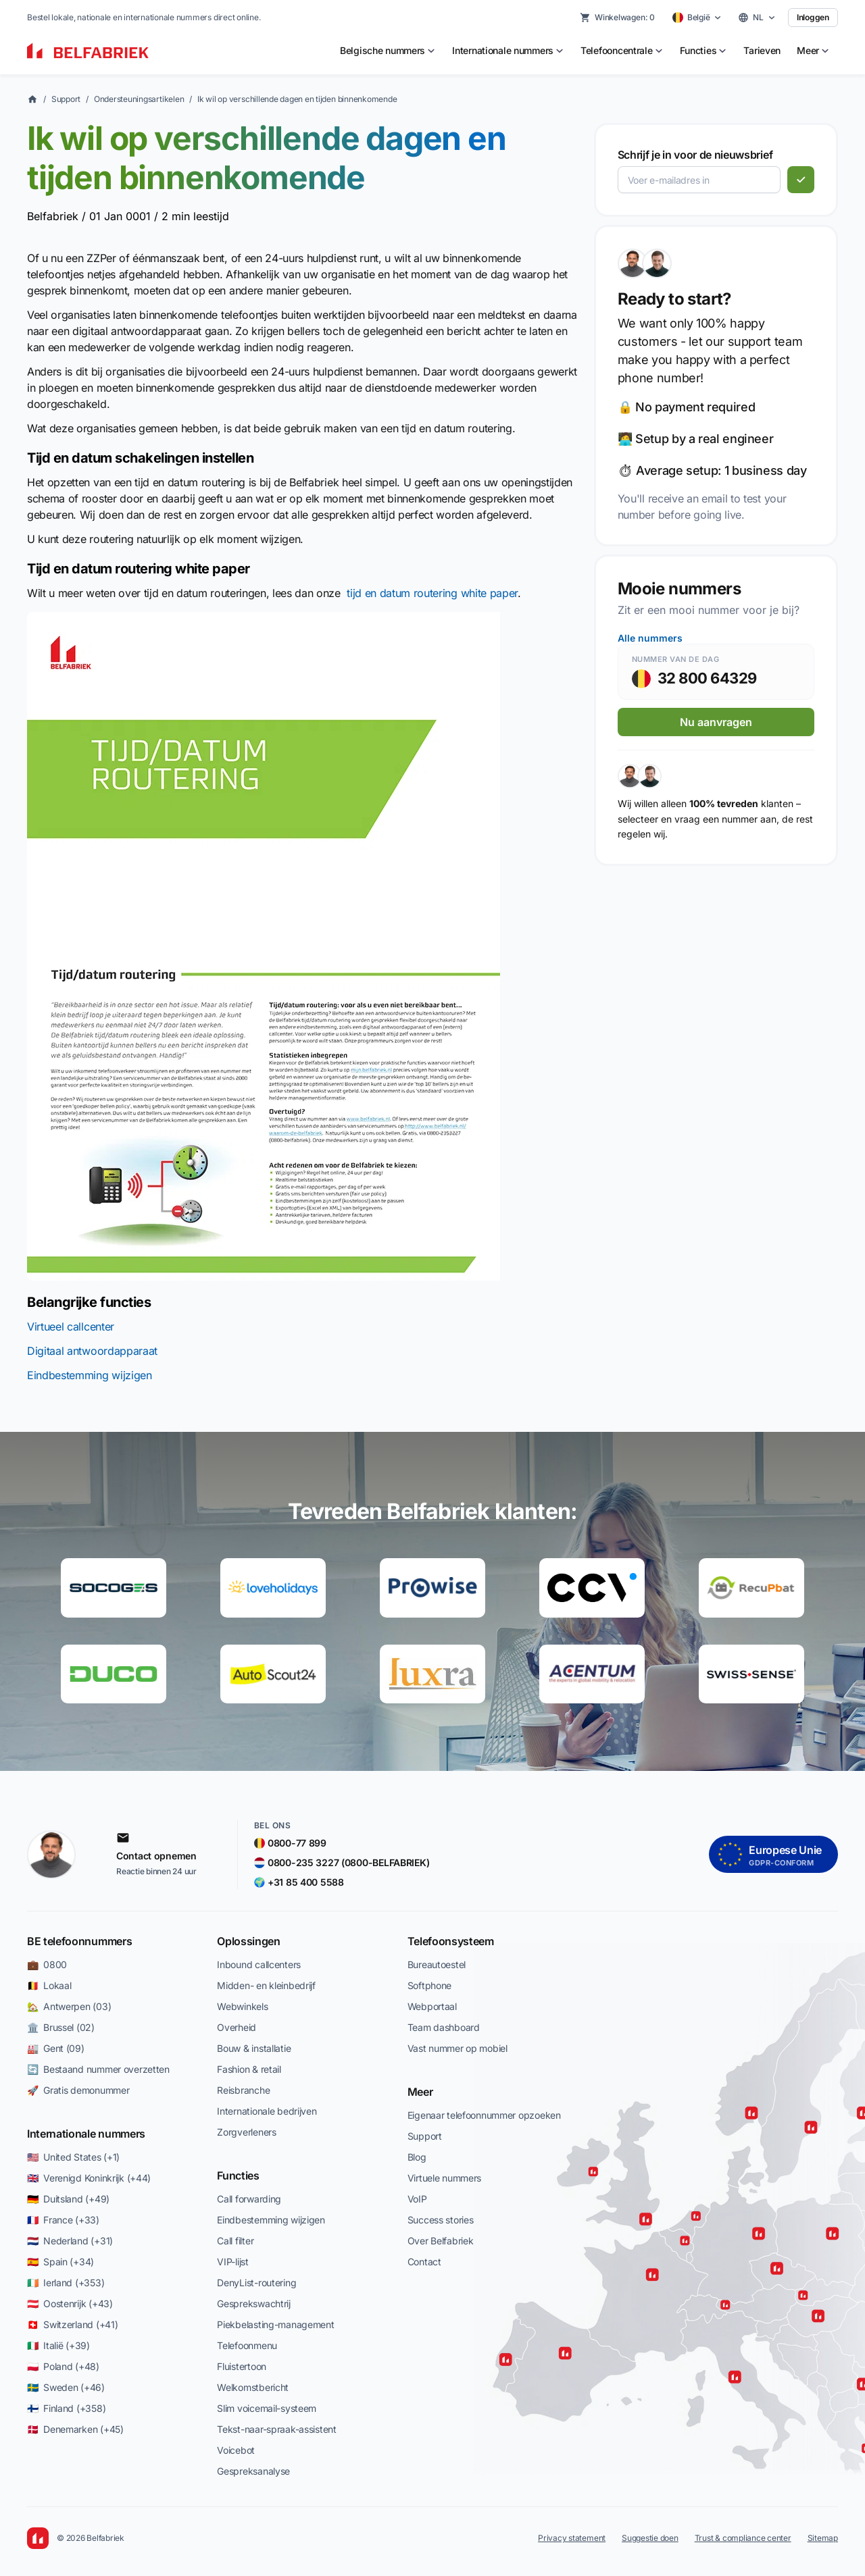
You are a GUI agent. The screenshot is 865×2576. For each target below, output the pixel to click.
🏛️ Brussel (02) (61, 2027)
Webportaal (432, 2006)
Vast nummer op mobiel (457, 2048)
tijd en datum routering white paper (432, 593)
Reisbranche (243, 2090)
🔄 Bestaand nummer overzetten (98, 2069)
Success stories (440, 2219)
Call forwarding (249, 2199)
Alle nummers (650, 638)
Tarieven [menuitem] (762, 50)
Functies (238, 2175)
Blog (416, 2157)
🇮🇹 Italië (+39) (58, 2345)
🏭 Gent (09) (55, 2048)
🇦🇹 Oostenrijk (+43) (70, 2303)
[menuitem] (388, 51)
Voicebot (236, 2450)
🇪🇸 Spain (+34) (60, 2261)
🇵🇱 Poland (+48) (63, 2366)
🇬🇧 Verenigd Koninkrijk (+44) (89, 2178)
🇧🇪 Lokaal (49, 1985)
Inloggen (813, 17)
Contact (424, 2261)
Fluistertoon (241, 2366)
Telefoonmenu (247, 2345)
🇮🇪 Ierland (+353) (65, 2282)
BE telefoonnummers (79, 1941)
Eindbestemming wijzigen (89, 1375)
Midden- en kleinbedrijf (266, 1985)
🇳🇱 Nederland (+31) (70, 2240)
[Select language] (757, 17)
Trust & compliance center (743, 2538)
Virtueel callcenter (70, 1326)
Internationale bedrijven (266, 2111)
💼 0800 (47, 1964)
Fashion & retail (249, 2069)
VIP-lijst (232, 2261)
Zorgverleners (246, 2132)
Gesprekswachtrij (254, 2303)
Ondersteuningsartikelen (139, 99)
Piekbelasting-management (275, 2324)
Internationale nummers (86, 2133)
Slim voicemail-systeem (266, 2408)
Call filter (235, 2240)
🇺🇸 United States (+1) (73, 2157)
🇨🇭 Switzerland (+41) (72, 2324)
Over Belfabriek (440, 2240)
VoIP (417, 2199)
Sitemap (823, 2538)
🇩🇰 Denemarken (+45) (75, 2429)
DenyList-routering (256, 2282)
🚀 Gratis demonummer (78, 2090)
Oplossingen (248, 1941)
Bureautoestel (436, 1964)
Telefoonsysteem (450, 1941)
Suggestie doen (650, 2538)
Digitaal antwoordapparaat (92, 1351)
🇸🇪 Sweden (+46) (66, 2387)
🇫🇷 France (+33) (63, 2219)
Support (65, 99)
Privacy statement (572, 2538)
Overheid (236, 2027)
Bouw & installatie (254, 2048)
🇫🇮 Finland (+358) (66, 2408)
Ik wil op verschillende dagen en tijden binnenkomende (297, 99)
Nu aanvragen (716, 722)
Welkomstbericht (253, 2387)
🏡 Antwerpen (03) (69, 2006)
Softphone (429, 1985)
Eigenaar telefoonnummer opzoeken (484, 2115)
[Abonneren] (800, 179)
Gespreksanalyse (253, 2471)
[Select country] (697, 17)
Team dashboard (443, 2027)
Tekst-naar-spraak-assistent (276, 2429)
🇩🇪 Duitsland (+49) (68, 2199)
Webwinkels (242, 2006)
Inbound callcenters (259, 1964)
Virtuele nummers (444, 2178)
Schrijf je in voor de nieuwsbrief (695, 154)
